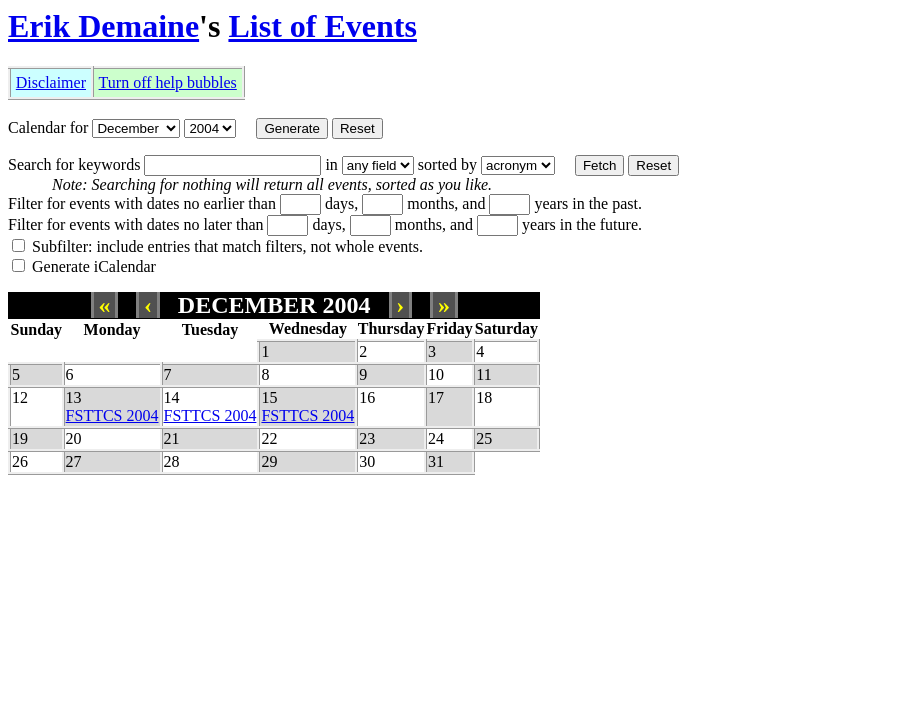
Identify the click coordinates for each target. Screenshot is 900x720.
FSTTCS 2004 (112, 415)
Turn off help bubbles (168, 82)
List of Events (322, 26)
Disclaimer (51, 82)
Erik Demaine (103, 26)
